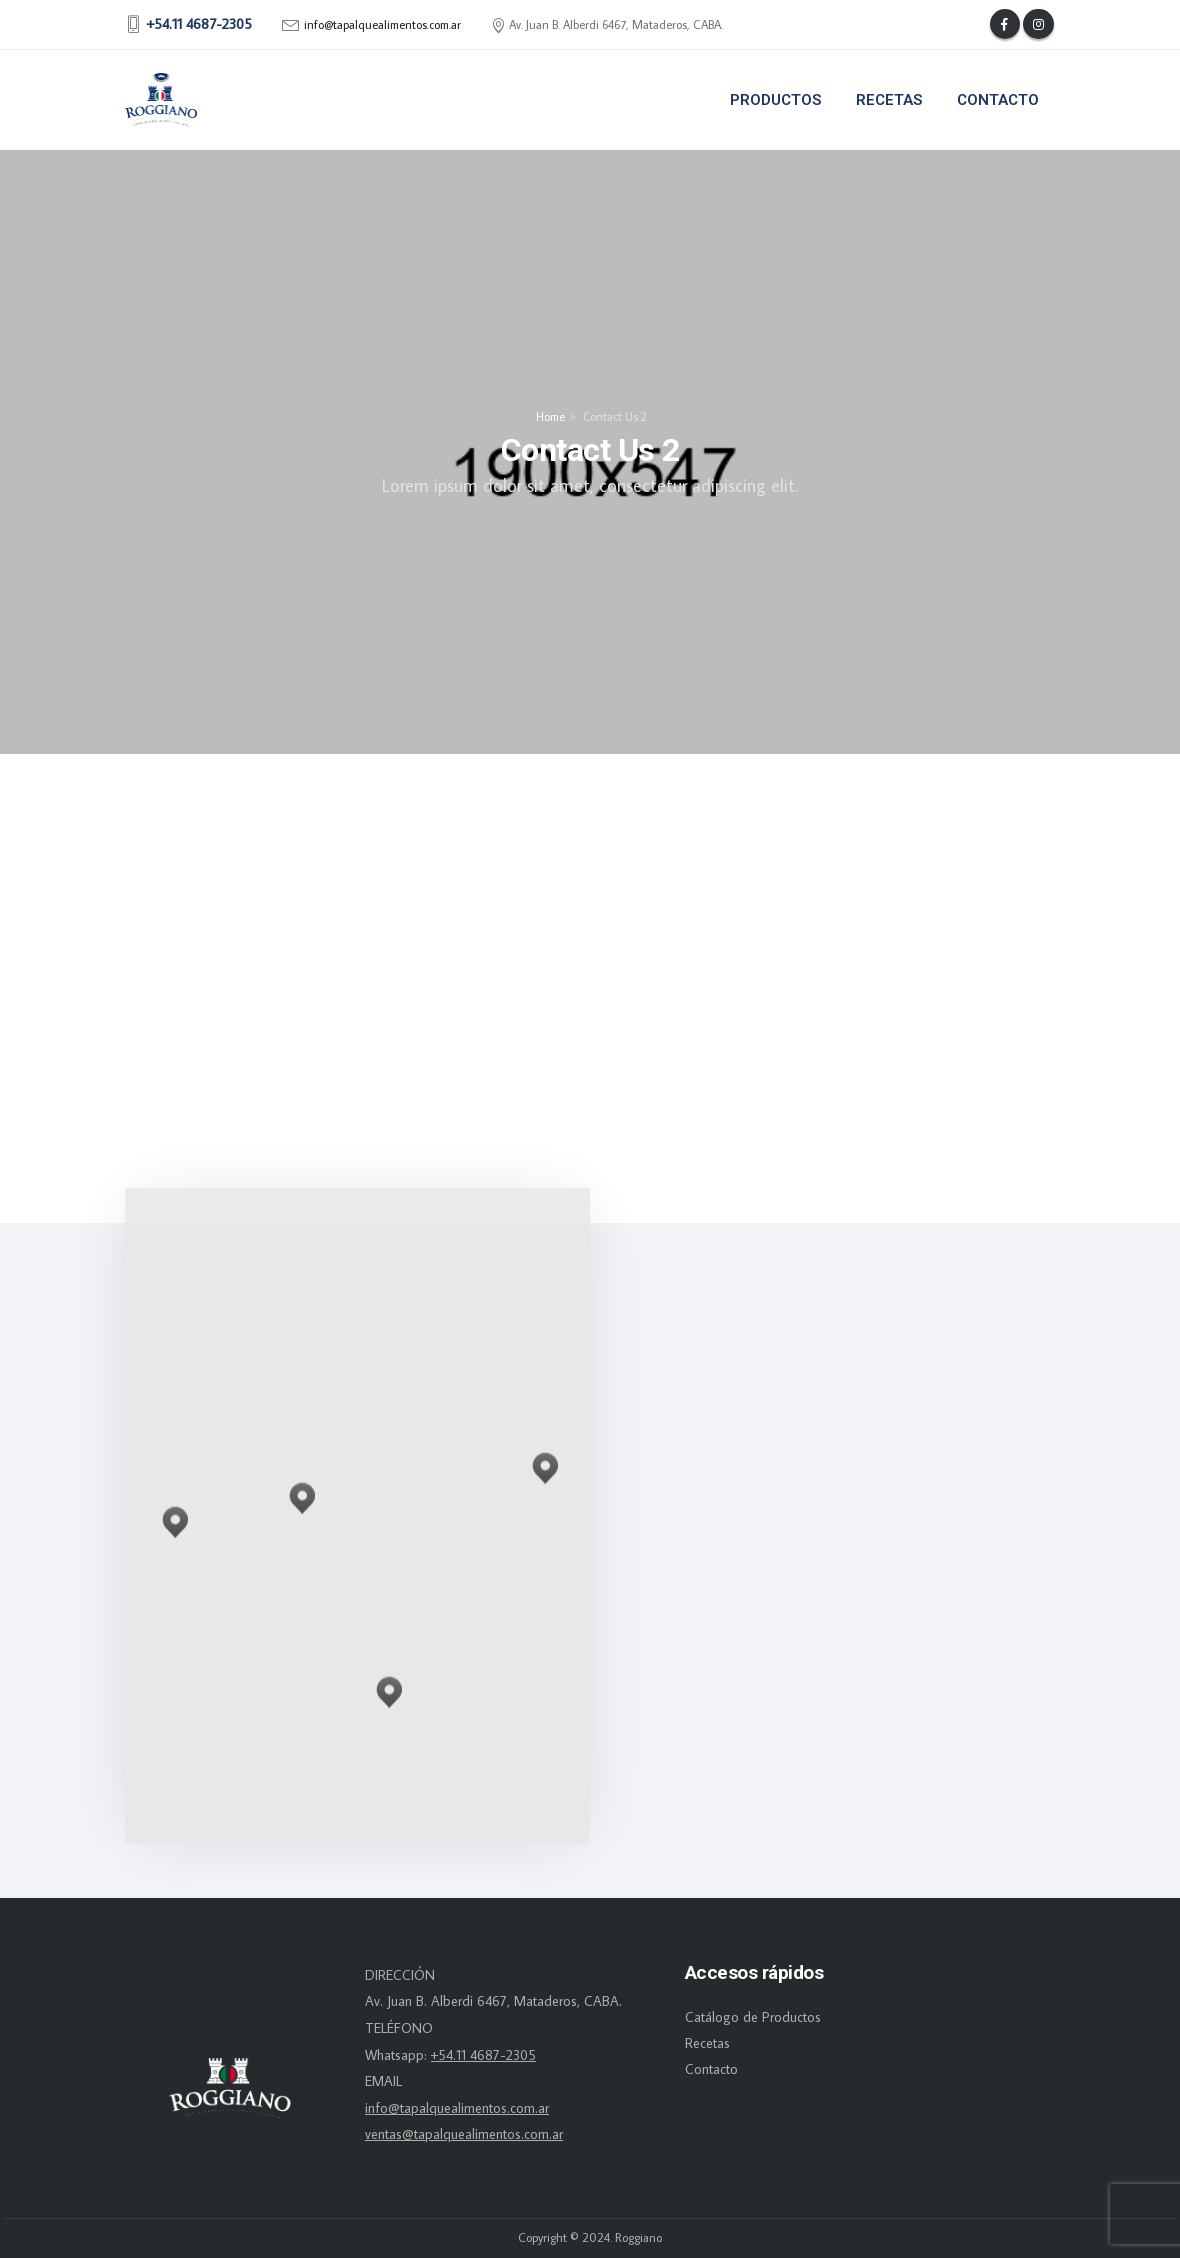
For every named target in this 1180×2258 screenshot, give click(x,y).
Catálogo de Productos (753, 2017)
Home (550, 416)
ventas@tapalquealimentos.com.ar (464, 2134)
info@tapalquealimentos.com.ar (382, 25)
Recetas (889, 100)
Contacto (998, 100)
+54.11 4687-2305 (483, 2055)
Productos (775, 100)
